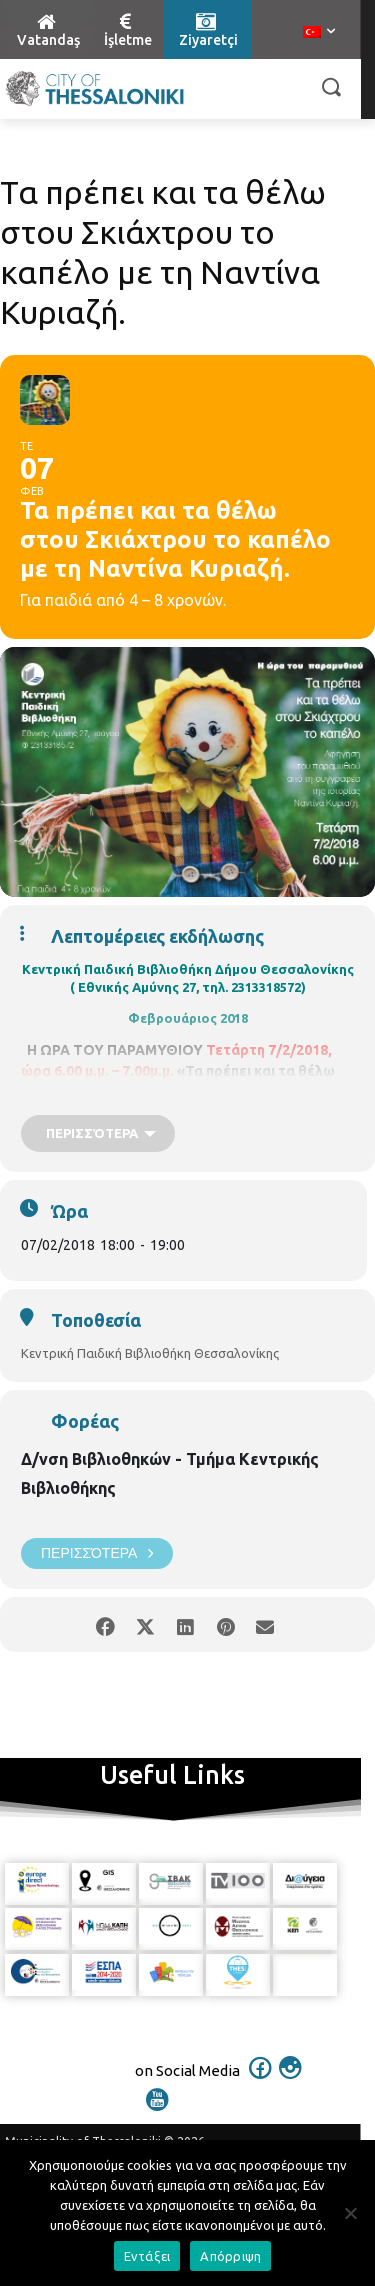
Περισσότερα (97, 1553)
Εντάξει (147, 2256)
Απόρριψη (230, 2256)
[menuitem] (319, 33)
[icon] (260, 2081)
